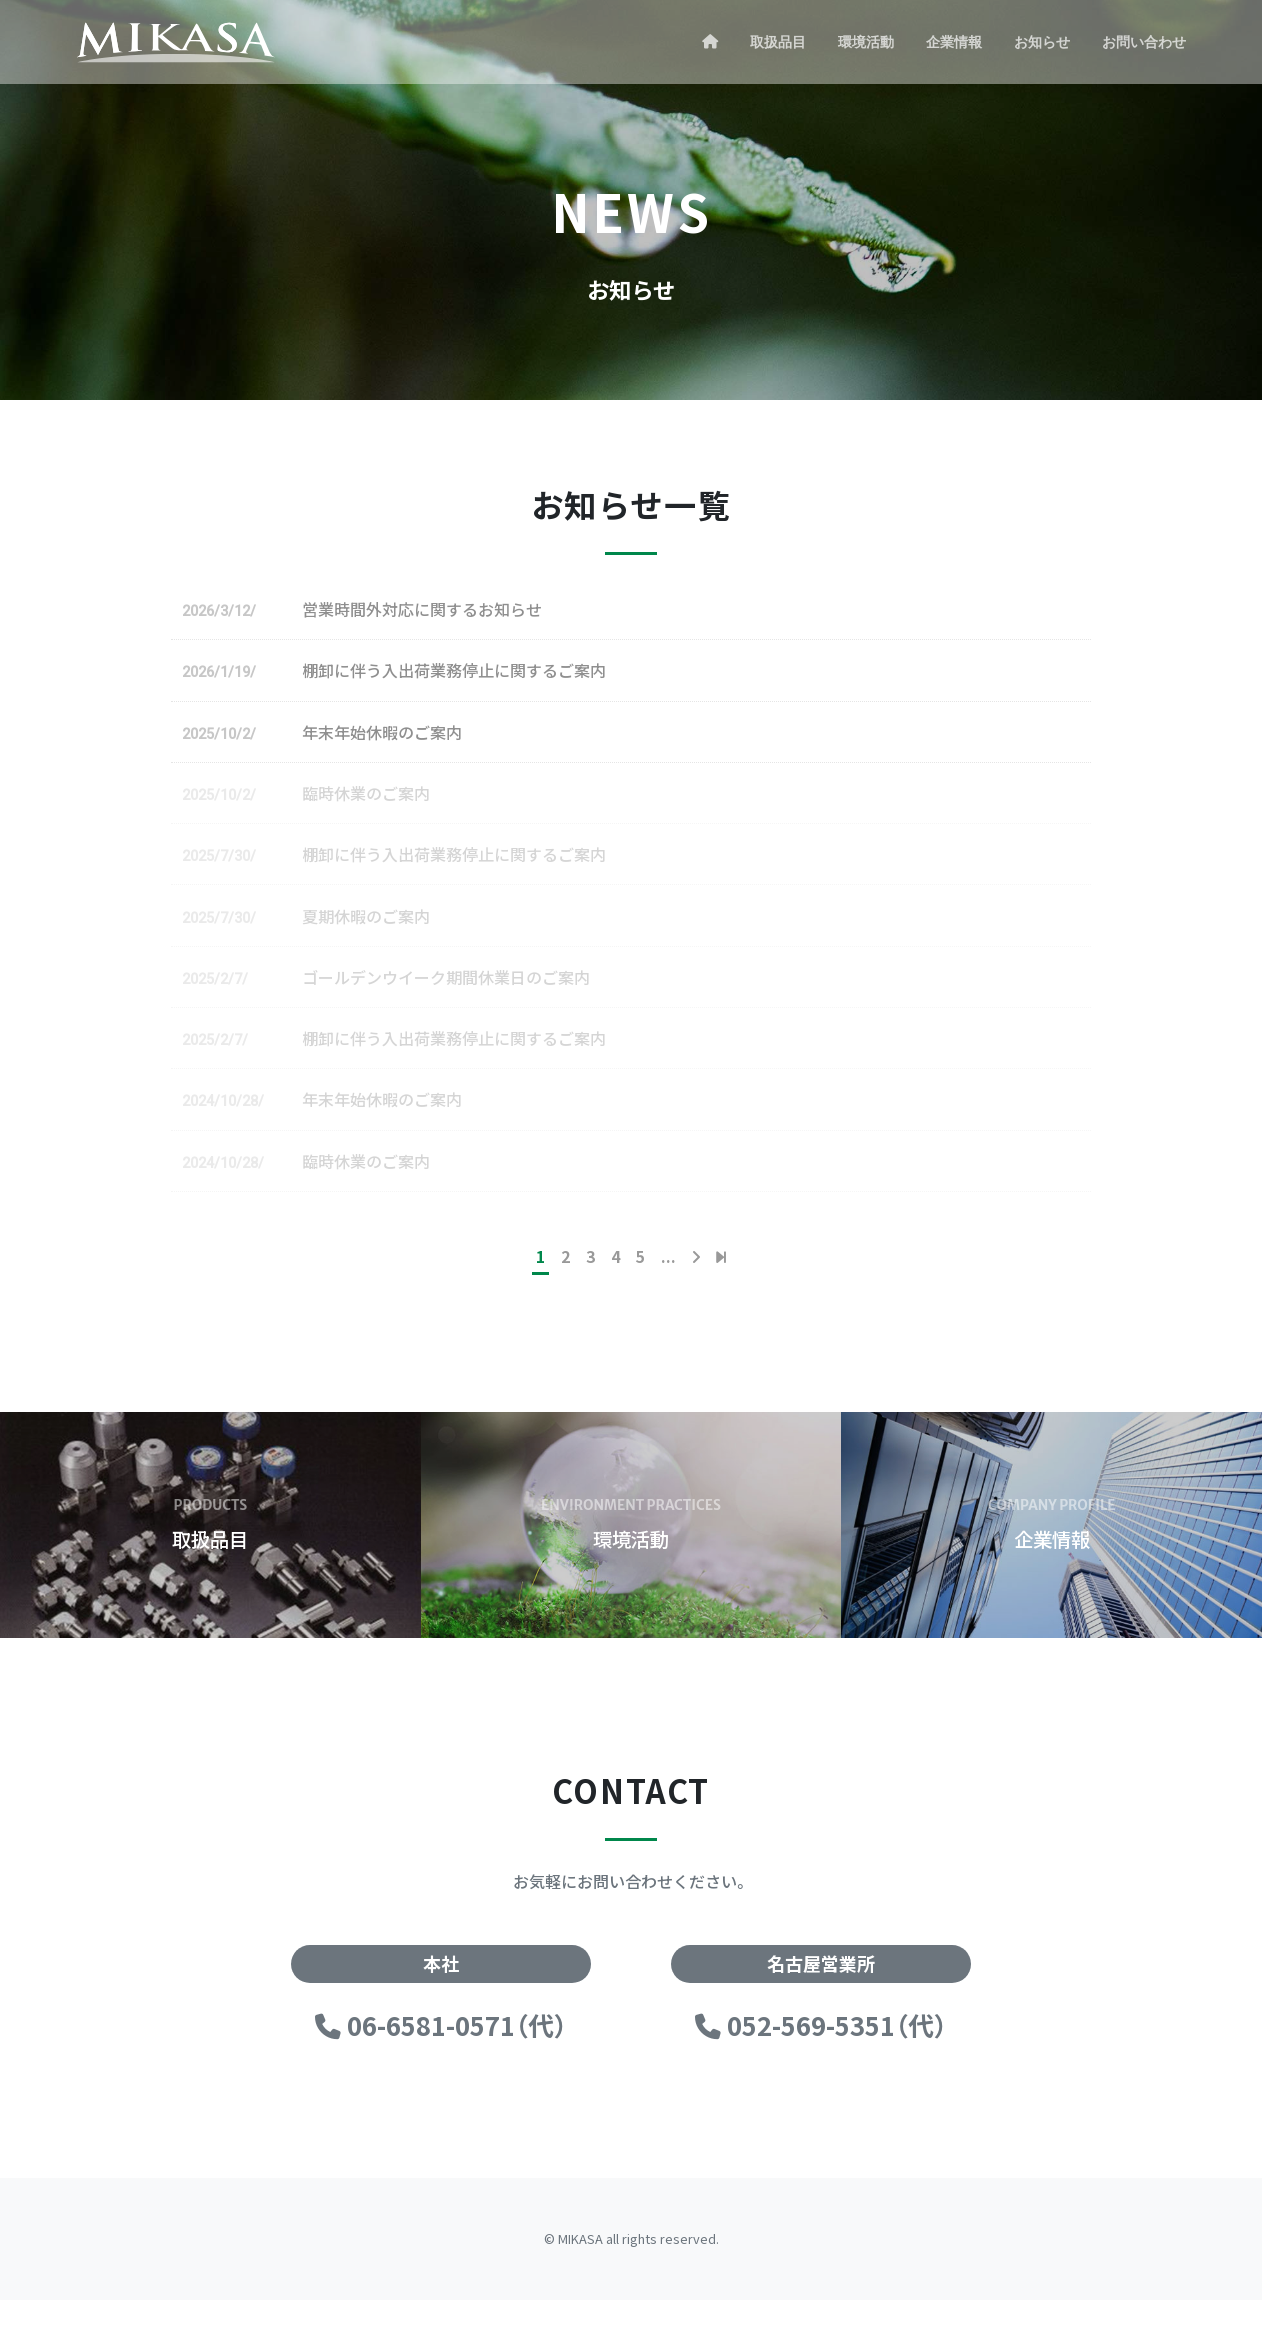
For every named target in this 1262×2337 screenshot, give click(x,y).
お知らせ (1042, 42)
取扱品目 (778, 42)
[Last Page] (721, 1293)
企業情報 (954, 42)
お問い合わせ (1144, 42)
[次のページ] (696, 1293)
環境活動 (866, 42)
